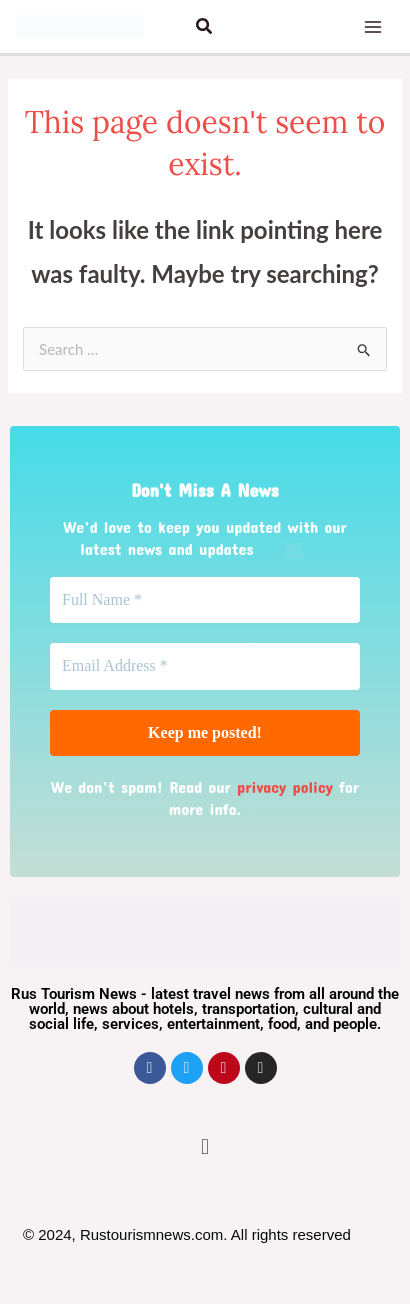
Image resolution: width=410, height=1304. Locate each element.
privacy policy (285, 786)
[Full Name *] (205, 600)
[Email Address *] (205, 666)
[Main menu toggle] (373, 26)
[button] (205, 26)
